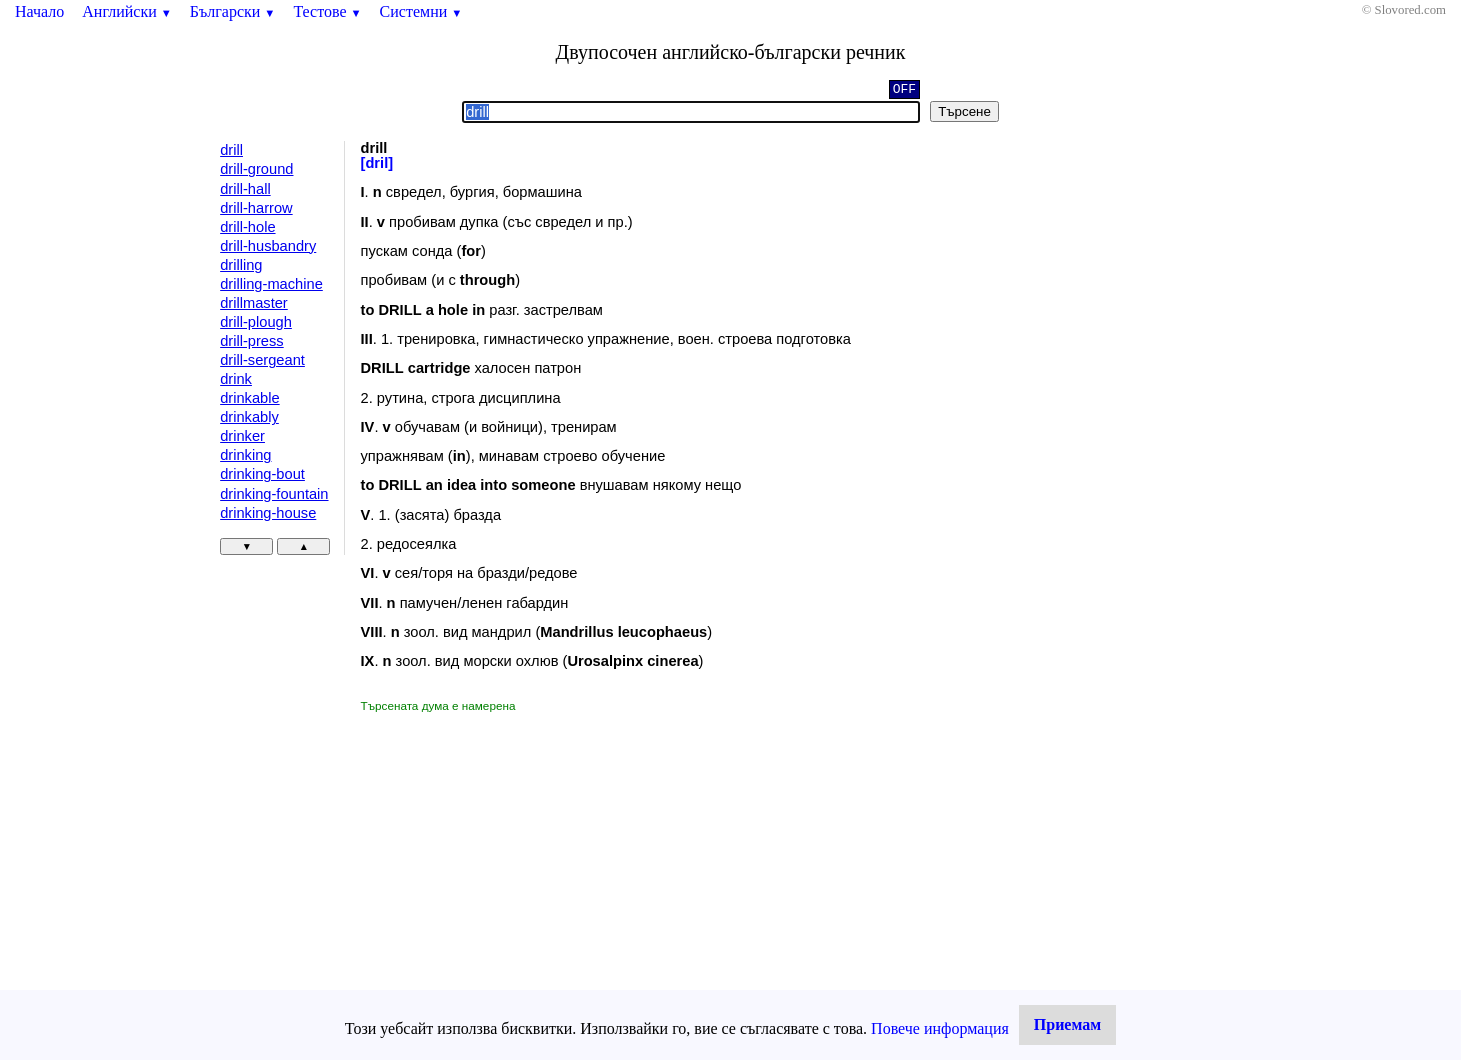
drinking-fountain (274, 494)
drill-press (252, 341)
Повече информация (940, 1028)
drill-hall (245, 189)
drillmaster (254, 303)
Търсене (964, 111)
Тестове (327, 11)
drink (236, 379)
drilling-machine (271, 284)
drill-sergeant (262, 360)
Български (233, 11)
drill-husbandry (268, 246)
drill (231, 150)
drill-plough (256, 322)
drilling (241, 265)
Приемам (1067, 1024)
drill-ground (256, 169)
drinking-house (268, 513)
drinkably (249, 417)
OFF (904, 88)
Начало (39, 11)
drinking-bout (262, 474)
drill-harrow (256, 208)
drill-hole (247, 227)
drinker (242, 436)
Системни (421, 11)
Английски (127, 11)
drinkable (249, 398)
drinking (245, 455)
